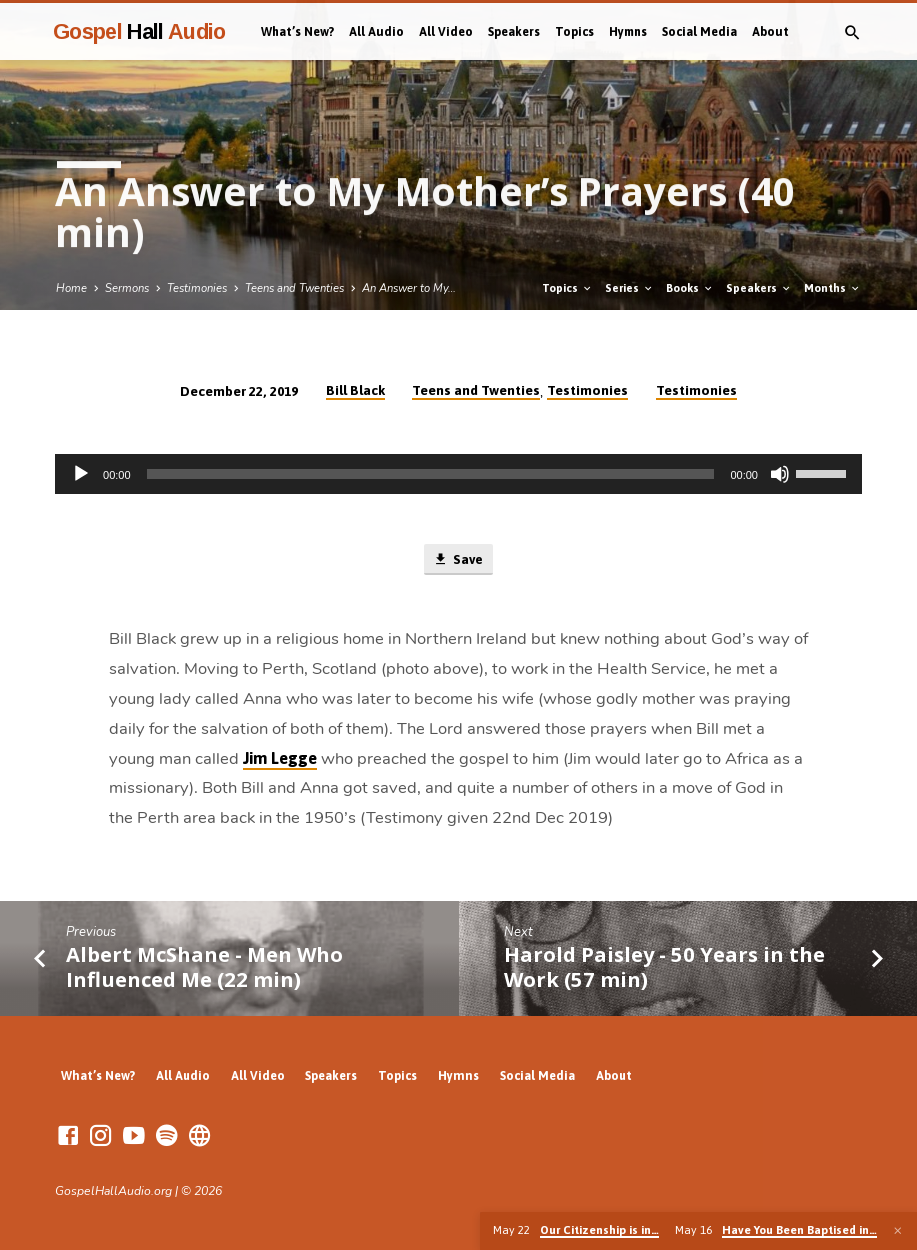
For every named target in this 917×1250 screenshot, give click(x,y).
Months (832, 288)
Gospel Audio (139, 31)
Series (629, 288)
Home (71, 288)
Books (690, 288)
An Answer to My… (409, 288)
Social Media (699, 32)
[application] (458, 474)
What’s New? (297, 32)
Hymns (628, 32)
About (770, 32)
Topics (574, 32)
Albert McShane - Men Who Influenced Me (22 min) (204, 966)
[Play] (81, 474)
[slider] (431, 474)
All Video (446, 32)
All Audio (376, 32)
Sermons (127, 288)
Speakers (514, 32)
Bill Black (355, 390)
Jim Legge (280, 758)
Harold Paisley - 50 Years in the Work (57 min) (664, 966)
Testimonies (197, 288)
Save (458, 559)
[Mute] (780, 474)
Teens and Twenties (294, 288)
